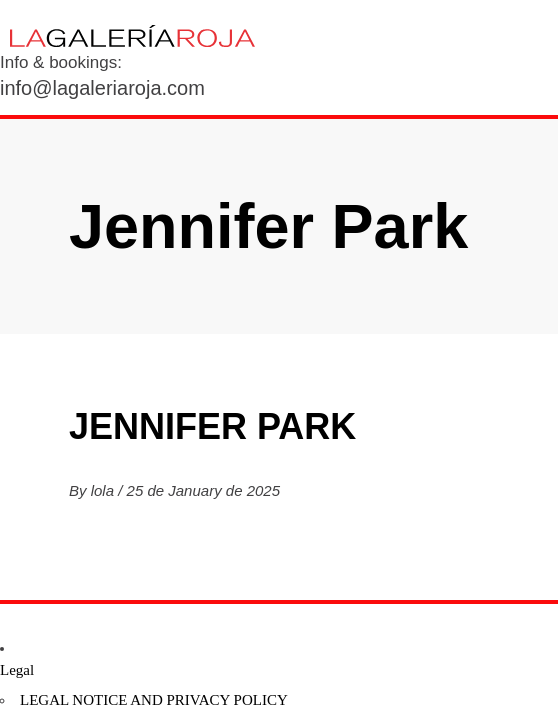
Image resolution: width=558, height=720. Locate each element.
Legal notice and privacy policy (154, 700)
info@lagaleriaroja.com (102, 88)
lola (105, 490)
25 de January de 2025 (203, 490)
